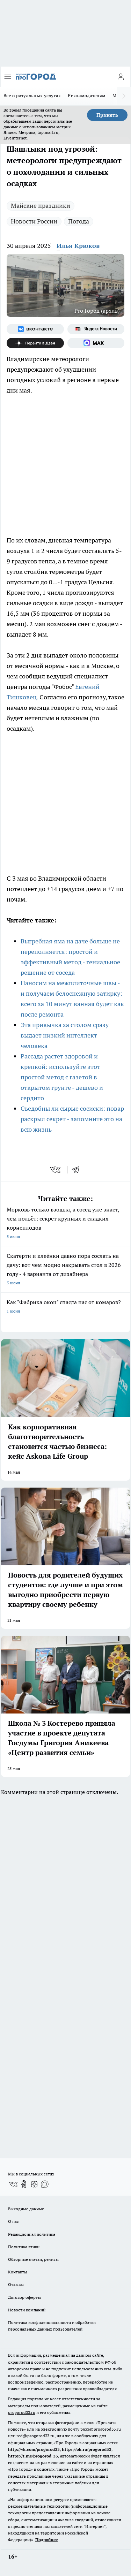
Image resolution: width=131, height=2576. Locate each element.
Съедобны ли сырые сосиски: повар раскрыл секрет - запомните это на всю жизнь (72, 1118)
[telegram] (78, 1170)
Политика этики (23, 2246)
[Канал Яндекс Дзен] (35, 343)
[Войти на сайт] (121, 77)
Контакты (17, 2271)
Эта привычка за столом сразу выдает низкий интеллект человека (65, 1035)
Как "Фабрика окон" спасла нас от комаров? (65, 1307)
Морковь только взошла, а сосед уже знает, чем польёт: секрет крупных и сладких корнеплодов (65, 1223)
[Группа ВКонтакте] (35, 329)
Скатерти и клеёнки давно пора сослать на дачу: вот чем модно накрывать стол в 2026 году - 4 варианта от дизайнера (65, 1269)
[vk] (56, 1170)
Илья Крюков (78, 246)
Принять (107, 115)
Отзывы (16, 2284)
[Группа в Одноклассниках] (24, 2184)
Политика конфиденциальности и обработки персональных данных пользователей (52, 2326)
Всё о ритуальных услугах (32, 95)
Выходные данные (26, 2208)
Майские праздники (40, 206)
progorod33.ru (21, 2412)
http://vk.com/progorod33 (34, 2449)
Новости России (34, 221)
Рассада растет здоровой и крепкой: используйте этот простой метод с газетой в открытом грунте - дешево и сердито (62, 1077)
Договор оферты (24, 2297)
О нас (13, 2221)
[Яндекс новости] (96, 329)
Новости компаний (26, 2309)
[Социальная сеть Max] (96, 343)
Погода (78, 221)
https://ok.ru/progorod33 (86, 2449)
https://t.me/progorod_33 (33, 2456)
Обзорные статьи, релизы (33, 2259)
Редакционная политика (31, 2234)
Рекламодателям (86, 95)
